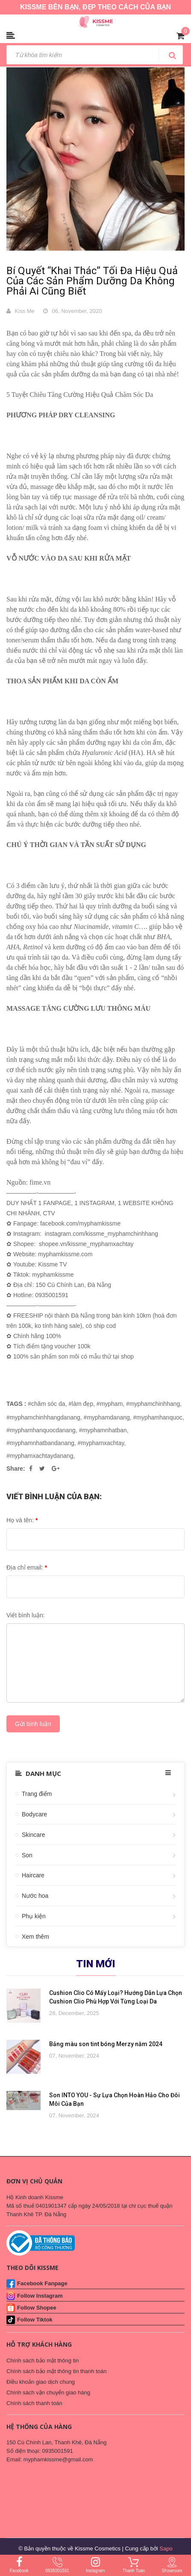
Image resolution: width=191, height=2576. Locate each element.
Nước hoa (35, 1895)
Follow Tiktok (35, 2319)
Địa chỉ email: (26, 1567)
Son (27, 1855)
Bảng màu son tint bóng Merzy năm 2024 (105, 2044)
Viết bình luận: (25, 1615)
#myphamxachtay (101, 1443)
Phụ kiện (34, 1916)
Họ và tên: (22, 1520)
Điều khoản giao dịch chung (40, 2382)
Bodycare (34, 1814)
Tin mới (95, 1964)
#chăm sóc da (46, 1403)
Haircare (33, 1875)
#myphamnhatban (103, 1430)
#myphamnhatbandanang (40, 1443)
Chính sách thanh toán (34, 2403)
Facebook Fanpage (42, 2283)
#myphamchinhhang (153, 1403)
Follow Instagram (40, 2296)
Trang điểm (37, 1793)
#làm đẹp (80, 1403)
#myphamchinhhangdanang (43, 1417)
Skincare (33, 1834)
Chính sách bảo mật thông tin (42, 2360)
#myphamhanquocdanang (41, 1430)
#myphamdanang (107, 1417)
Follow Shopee (36, 2307)
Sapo (165, 2548)
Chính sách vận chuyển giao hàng (48, 2392)
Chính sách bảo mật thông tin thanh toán (56, 2371)
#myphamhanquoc (157, 1417)
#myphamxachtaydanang (39, 1455)
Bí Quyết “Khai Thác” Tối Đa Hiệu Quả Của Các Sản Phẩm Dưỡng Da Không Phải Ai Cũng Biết (92, 281)
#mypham (110, 1403)
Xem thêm (35, 1936)
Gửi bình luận (33, 1723)
